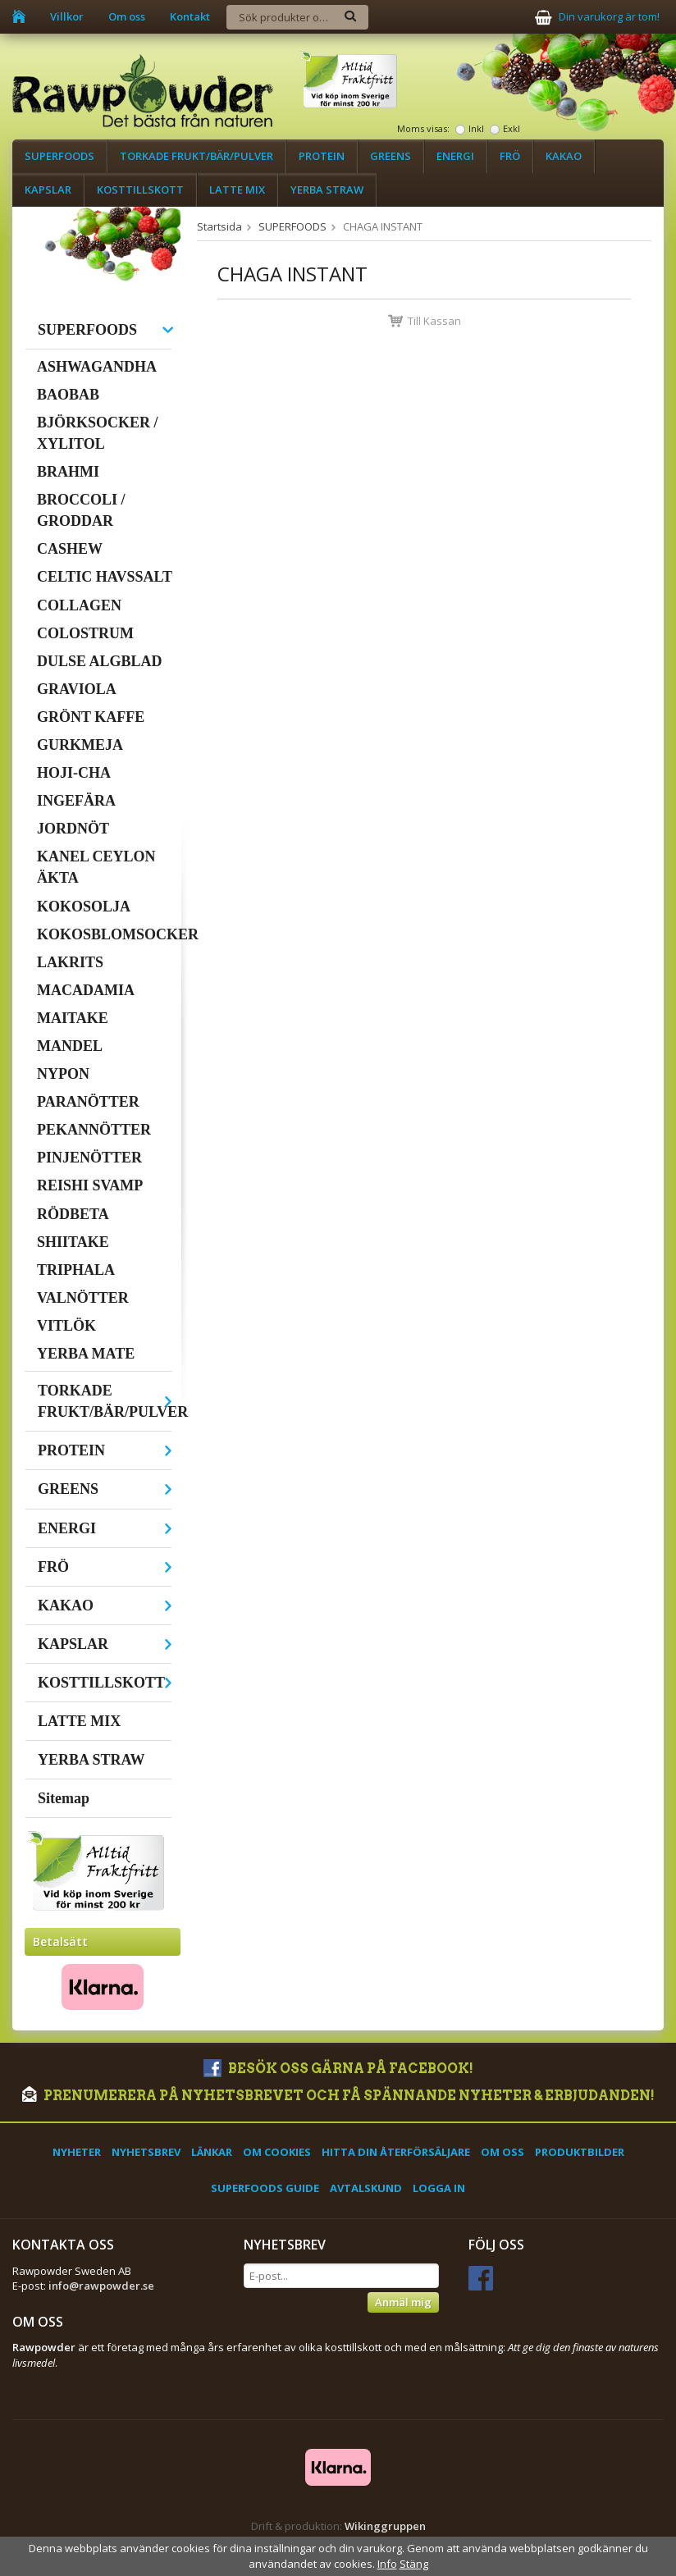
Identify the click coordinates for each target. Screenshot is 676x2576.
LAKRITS (70, 962)
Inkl (476, 128)
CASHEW (70, 549)
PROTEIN (322, 155)
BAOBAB (68, 394)
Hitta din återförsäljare (396, 2151)
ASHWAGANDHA (97, 367)
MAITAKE (72, 1018)
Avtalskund (366, 2188)
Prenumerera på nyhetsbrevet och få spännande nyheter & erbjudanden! (338, 2095)
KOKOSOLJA (83, 906)
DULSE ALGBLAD (99, 661)
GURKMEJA (80, 745)
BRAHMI (68, 472)
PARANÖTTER (88, 1102)
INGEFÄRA (76, 800)
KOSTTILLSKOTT (140, 189)
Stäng (414, 2563)
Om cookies (277, 2151)
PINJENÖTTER (89, 1157)
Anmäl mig (403, 2302)
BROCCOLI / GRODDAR (81, 510)
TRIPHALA (76, 1270)
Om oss (126, 16)
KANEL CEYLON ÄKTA (96, 867)
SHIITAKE (73, 1242)
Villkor (67, 16)
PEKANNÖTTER (94, 1129)
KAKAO (564, 155)
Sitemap (63, 1798)
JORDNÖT (73, 828)
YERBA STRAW (326, 189)
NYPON (63, 1074)
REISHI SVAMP (90, 1185)
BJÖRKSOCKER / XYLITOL (97, 433)
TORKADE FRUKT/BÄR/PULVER (196, 155)
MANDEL (70, 1046)
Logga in (439, 2188)
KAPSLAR (48, 189)
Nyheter (77, 2151)
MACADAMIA (86, 990)
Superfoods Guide (265, 2188)
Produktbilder (579, 2151)
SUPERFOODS (59, 155)
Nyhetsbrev (146, 2151)
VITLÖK (66, 1326)
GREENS (390, 155)
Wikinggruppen (385, 2526)
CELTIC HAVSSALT (104, 577)
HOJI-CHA (74, 773)
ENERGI (455, 155)
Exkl (511, 128)
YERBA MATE (86, 1353)
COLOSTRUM (85, 633)
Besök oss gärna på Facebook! (338, 2068)
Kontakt (190, 16)
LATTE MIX (237, 189)
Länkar (211, 2151)
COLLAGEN (79, 605)
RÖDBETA (73, 1214)
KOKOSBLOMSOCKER (104, 934)
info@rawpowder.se (101, 2285)
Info (387, 2563)
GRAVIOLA (76, 689)
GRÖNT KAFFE (90, 717)
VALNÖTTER (83, 1298)
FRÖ (510, 155)
